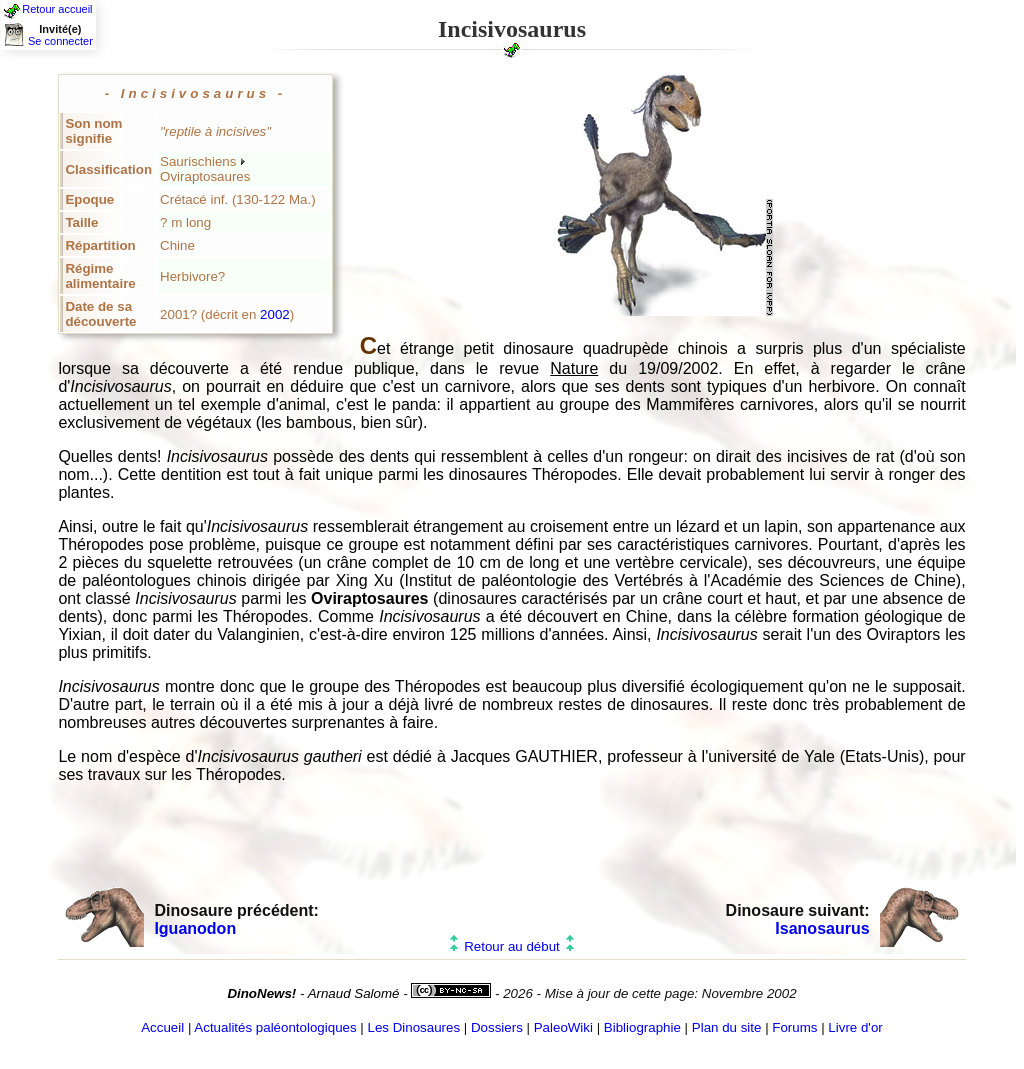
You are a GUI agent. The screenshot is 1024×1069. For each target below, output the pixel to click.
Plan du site (727, 1027)
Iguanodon (195, 928)
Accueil (162, 1027)
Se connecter (60, 41)
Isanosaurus (822, 928)
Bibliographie (642, 1027)
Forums (794, 1027)
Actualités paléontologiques (275, 1027)
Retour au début (512, 946)
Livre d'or (855, 1027)
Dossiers (497, 1027)
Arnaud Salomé (354, 993)
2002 (275, 314)
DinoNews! (261, 993)
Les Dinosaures (414, 1027)
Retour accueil (57, 9)
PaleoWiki (563, 1027)
